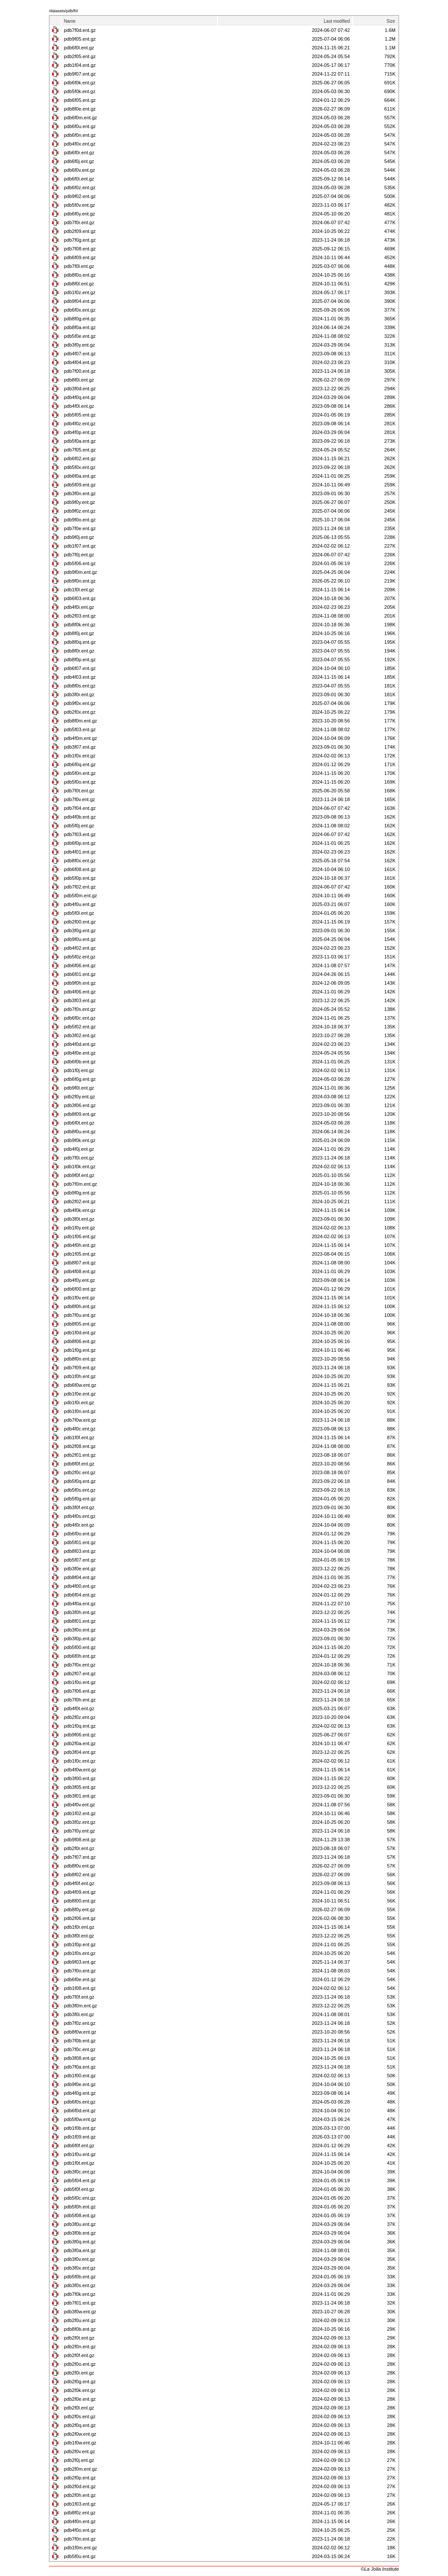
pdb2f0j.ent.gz (79, 2460)
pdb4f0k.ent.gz (79, 1210)
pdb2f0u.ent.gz (80, 2320)
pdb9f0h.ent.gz (80, 983)
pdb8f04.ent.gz (80, 1577)
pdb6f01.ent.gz (80, 974)
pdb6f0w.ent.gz (80, 1385)
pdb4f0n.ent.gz (80, 2521)
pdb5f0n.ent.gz (80, 773)
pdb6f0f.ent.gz (79, 2145)
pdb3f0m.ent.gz (80, 2005)
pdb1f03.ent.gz (80, 2504)
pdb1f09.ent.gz (80, 2136)
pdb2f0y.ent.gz (79, 1096)
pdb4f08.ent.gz (80, 1271)
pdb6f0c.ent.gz (79, 1018)
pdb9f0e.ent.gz (80, 2084)
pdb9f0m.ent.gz (80, 572)
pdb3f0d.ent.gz (80, 388)
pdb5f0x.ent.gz (79, 467)
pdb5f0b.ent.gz (80, 2276)
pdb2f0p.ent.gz (80, 2477)
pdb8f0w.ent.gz (80, 2031)
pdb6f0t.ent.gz (79, 1122)
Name (70, 21)
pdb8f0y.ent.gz (79, 1909)
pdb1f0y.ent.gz (79, 1227)
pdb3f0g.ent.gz (80, 930)
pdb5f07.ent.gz (80, 1559)
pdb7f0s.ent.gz (79, 1009)
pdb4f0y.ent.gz (79, 1280)
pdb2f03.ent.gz (80, 615)
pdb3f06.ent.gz (80, 1105)
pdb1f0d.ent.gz (80, 1332)
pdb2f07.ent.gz (80, 1673)
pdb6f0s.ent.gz (79, 2101)
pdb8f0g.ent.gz (80, 318)
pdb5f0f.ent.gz (79, 2189)
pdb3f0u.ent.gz (80, 2224)
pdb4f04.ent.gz (80, 362)
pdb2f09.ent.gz (80, 231)
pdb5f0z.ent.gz (79, 956)
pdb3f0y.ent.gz (79, 344)
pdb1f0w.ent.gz (80, 2442)
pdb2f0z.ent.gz (79, 1717)
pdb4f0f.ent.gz (79, 1883)
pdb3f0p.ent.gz (80, 1638)
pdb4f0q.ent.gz (80, 397)
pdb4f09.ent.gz (80, 1892)
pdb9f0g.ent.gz (80, 1192)
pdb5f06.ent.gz (80, 563)
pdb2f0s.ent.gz (79, 2416)
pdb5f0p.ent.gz (80, 878)
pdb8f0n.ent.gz (80, 1358)
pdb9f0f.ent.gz (79, 1175)
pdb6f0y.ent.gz (79, 213)
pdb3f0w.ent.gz (80, 2311)
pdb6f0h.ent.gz (80, 1656)
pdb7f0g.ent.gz (80, 240)
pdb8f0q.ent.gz (80, 642)
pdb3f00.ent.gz (80, 1778)
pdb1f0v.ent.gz (79, 1297)
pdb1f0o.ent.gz (80, 1682)
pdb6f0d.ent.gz (80, 2110)
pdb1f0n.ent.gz (80, 1411)
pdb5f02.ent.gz (80, 1026)
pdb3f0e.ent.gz (80, 1568)
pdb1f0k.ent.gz (79, 1166)
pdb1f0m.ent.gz (80, 2547)
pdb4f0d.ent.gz (80, 1044)
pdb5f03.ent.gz (80, 729)
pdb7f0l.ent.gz (79, 266)
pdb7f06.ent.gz (80, 1691)
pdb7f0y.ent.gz (79, 1830)
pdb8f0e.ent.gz (80, 108)
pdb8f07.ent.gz (80, 1262)
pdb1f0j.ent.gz (79, 1070)
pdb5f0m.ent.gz (80, 895)
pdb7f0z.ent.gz (79, 2023)
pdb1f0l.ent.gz (79, 589)
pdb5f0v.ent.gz (79, 205)
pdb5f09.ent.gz (80, 484)
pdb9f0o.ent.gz (80, 519)
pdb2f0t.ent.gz (79, 2337)
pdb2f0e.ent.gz (80, 2399)
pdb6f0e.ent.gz (80, 1979)
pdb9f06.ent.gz (80, 1734)
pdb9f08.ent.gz (80, 1839)
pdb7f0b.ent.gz (80, 2040)
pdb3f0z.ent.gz (79, 1822)
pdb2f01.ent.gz (80, 1455)
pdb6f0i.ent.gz (79, 178)
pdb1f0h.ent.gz (80, 1376)
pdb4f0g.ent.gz (80, 2093)
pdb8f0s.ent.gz (79, 685)
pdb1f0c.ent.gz (79, 1761)
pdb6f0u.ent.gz (80, 126)
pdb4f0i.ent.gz (79, 607)
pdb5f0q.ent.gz (80, 1481)
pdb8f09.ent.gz (80, 1114)
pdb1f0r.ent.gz (79, 1927)
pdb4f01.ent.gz (80, 851)
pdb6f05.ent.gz (80, 100)
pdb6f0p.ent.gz (80, 843)
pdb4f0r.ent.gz (79, 1525)
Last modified (337, 21)
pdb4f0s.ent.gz (79, 1516)
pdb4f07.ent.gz (80, 353)
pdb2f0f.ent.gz (79, 2355)
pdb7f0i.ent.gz (79, 1157)
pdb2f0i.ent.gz (79, 2372)
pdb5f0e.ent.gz (80, 336)
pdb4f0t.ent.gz (79, 1708)
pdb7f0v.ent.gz (79, 799)
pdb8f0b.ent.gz (80, 2329)
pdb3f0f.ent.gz (79, 1507)
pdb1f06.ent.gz (80, 1236)
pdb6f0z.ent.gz (79, 187)
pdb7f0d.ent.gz (80, 30)
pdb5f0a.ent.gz (80, 441)
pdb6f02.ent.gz (80, 458)
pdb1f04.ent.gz (80, 65)
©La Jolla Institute (379, 2569)
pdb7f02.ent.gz (80, 886)
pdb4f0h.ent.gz (80, 1245)
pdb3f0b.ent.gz (80, 2233)
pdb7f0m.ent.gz (80, 1184)
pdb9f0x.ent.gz (79, 703)
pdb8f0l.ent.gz (79, 283)
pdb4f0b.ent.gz (80, 816)
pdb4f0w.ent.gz (80, 1769)
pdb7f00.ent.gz (80, 371)
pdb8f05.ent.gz (80, 1323)
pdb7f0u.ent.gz (80, 1315)
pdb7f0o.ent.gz (80, 1970)
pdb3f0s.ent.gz (79, 2285)
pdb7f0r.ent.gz (79, 222)
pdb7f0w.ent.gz (80, 1420)
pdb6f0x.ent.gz (79, 309)
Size (391, 21)
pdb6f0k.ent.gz (79, 82)
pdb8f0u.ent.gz (80, 1131)
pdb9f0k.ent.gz (79, 1140)
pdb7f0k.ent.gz (79, 2294)
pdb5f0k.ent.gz (79, 91)
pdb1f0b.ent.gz (80, 2128)
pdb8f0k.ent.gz (79, 624)
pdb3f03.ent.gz (80, 1000)
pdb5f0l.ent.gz (79, 913)
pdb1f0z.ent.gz (79, 292)
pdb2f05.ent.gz (80, 56)
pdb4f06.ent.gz (80, 991)
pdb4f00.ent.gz (80, 1586)
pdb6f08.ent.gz (80, 869)
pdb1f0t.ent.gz (79, 2163)
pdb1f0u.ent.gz (80, 2154)
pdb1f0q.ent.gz (80, 1726)
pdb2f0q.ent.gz (80, 2425)
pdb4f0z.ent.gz (79, 423)
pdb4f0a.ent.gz (80, 1603)
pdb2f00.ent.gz (80, 921)
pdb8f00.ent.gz (80, 1900)
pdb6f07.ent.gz (80, 668)
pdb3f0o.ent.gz (80, 1629)
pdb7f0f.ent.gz (79, 1997)
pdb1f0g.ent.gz (80, 1350)
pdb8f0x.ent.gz (79, 860)
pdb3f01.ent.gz (80, 1795)
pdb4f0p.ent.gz (80, 432)
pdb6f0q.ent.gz (80, 764)
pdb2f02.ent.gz (80, 1201)
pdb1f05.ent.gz (80, 1254)
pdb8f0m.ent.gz (80, 720)
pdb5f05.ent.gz (80, 414)
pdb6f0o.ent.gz (80, 1533)
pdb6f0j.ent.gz (79, 161)
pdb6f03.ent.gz (80, 598)
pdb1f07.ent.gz (80, 546)
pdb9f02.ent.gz (80, 196)
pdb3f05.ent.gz (80, 1787)
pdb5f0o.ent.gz (80, 782)
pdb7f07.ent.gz (80, 1857)
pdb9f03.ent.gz (80, 1962)
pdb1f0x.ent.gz (79, 755)
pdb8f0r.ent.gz (79, 650)
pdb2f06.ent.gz (80, 1918)
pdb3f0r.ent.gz (79, 694)
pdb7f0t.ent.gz (79, 790)
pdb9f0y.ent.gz (79, 502)
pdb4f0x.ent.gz (79, 143)
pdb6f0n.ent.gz (80, 135)
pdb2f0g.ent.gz (80, 2381)
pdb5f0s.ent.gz (79, 1490)
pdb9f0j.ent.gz (79, 537)
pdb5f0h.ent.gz (80, 2206)
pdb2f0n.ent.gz (80, 2346)
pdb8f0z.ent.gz (79, 2512)
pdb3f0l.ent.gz (79, 1935)
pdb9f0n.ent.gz (80, 580)
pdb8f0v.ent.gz (79, 1865)
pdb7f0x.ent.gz (79, 1664)
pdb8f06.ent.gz (80, 1341)
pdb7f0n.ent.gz (80, 2538)
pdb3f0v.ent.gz (79, 2259)
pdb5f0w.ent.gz (80, 2119)
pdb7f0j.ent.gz (79, 554)
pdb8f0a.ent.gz (80, 327)
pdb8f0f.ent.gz (79, 1463)
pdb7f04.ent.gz (80, 808)
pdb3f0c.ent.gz (79, 2171)
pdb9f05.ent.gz (80, 39)
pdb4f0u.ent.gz (80, 904)
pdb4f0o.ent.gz (80, 2530)
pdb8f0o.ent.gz (80, 275)
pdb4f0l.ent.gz (79, 406)
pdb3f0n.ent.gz (80, 493)
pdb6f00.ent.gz (80, 1288)
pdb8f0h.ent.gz (80, 1306)
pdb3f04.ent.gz (80, 1752)
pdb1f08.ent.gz (80, 1988)
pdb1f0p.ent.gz (80, 1944)
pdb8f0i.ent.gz (79, 379)
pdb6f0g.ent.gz (80, 1079)
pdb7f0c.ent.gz (79, 2049)
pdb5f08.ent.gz (80, 2215)
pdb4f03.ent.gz (80, 677)
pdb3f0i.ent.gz (79, 2014)
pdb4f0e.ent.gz (80, 1052)
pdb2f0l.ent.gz (79, 2407)
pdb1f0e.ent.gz (80, 1393)
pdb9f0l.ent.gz (79, 1087)
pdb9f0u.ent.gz (80, 939)
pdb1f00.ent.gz (80, 2075)
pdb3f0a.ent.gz (80, 2250)
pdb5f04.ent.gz (80, 2180)
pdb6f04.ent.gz (80, 1594)
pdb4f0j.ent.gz (79, 1149)
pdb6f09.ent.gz (80, 257)
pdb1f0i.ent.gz (79, 1402)
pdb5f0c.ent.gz (79, 2198)
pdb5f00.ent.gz (80, 1647)
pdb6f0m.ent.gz (80, 117)
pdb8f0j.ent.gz (79, 633)
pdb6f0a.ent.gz (80, 476)
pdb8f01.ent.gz (80, 1621)
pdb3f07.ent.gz (80, 747)
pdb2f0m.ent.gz (80, 2469)
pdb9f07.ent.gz (80, 73)
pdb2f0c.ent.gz (79, 1472)
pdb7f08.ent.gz (80, 248)
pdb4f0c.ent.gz (79, 1428)
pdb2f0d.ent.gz (80, 2486)
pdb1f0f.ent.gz (79, 1437)
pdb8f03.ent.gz (80, 1551)
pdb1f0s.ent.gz (79, 1953)
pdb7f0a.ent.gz (80, 2066)
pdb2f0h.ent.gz (80, 2495)
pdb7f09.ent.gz (80, 1367)
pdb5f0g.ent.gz (80, 1498)
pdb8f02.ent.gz (80, 1874)
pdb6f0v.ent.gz (79, 170)
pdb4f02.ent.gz (80, 948)
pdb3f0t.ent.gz (79, 1219)
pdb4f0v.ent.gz (79, 1804)
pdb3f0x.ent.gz (79, 2267)
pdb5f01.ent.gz (80, 1542)
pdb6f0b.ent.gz (80, 1061)
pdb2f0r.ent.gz (79, 1848)
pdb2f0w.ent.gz (80, 2434)
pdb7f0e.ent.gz (80, 528)
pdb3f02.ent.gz (80, 1035)
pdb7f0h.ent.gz (80, 1699)
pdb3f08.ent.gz (80, 2058)
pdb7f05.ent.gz (80, 449)
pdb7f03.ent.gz (80, 834)
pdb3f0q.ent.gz (80, 2241)
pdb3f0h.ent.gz (80, 1612)
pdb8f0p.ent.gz (80, 659)
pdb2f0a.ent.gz (80, 1743)
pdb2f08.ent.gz (80, 1446)
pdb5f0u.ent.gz (80, 2556)
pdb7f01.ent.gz (80, 2302)
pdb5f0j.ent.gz (79, 825)
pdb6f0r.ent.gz (79, 152)
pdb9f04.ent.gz (80, 301)
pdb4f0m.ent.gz (80, 738)
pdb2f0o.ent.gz (80, 2364)
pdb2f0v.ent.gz (79, 2451)
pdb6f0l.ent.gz (79, 47)
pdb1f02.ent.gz (80, 1813)
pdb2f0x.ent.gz (79, 712)
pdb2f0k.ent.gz (79, 2390)
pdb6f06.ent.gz (80, 965)
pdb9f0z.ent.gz (79, 511)
